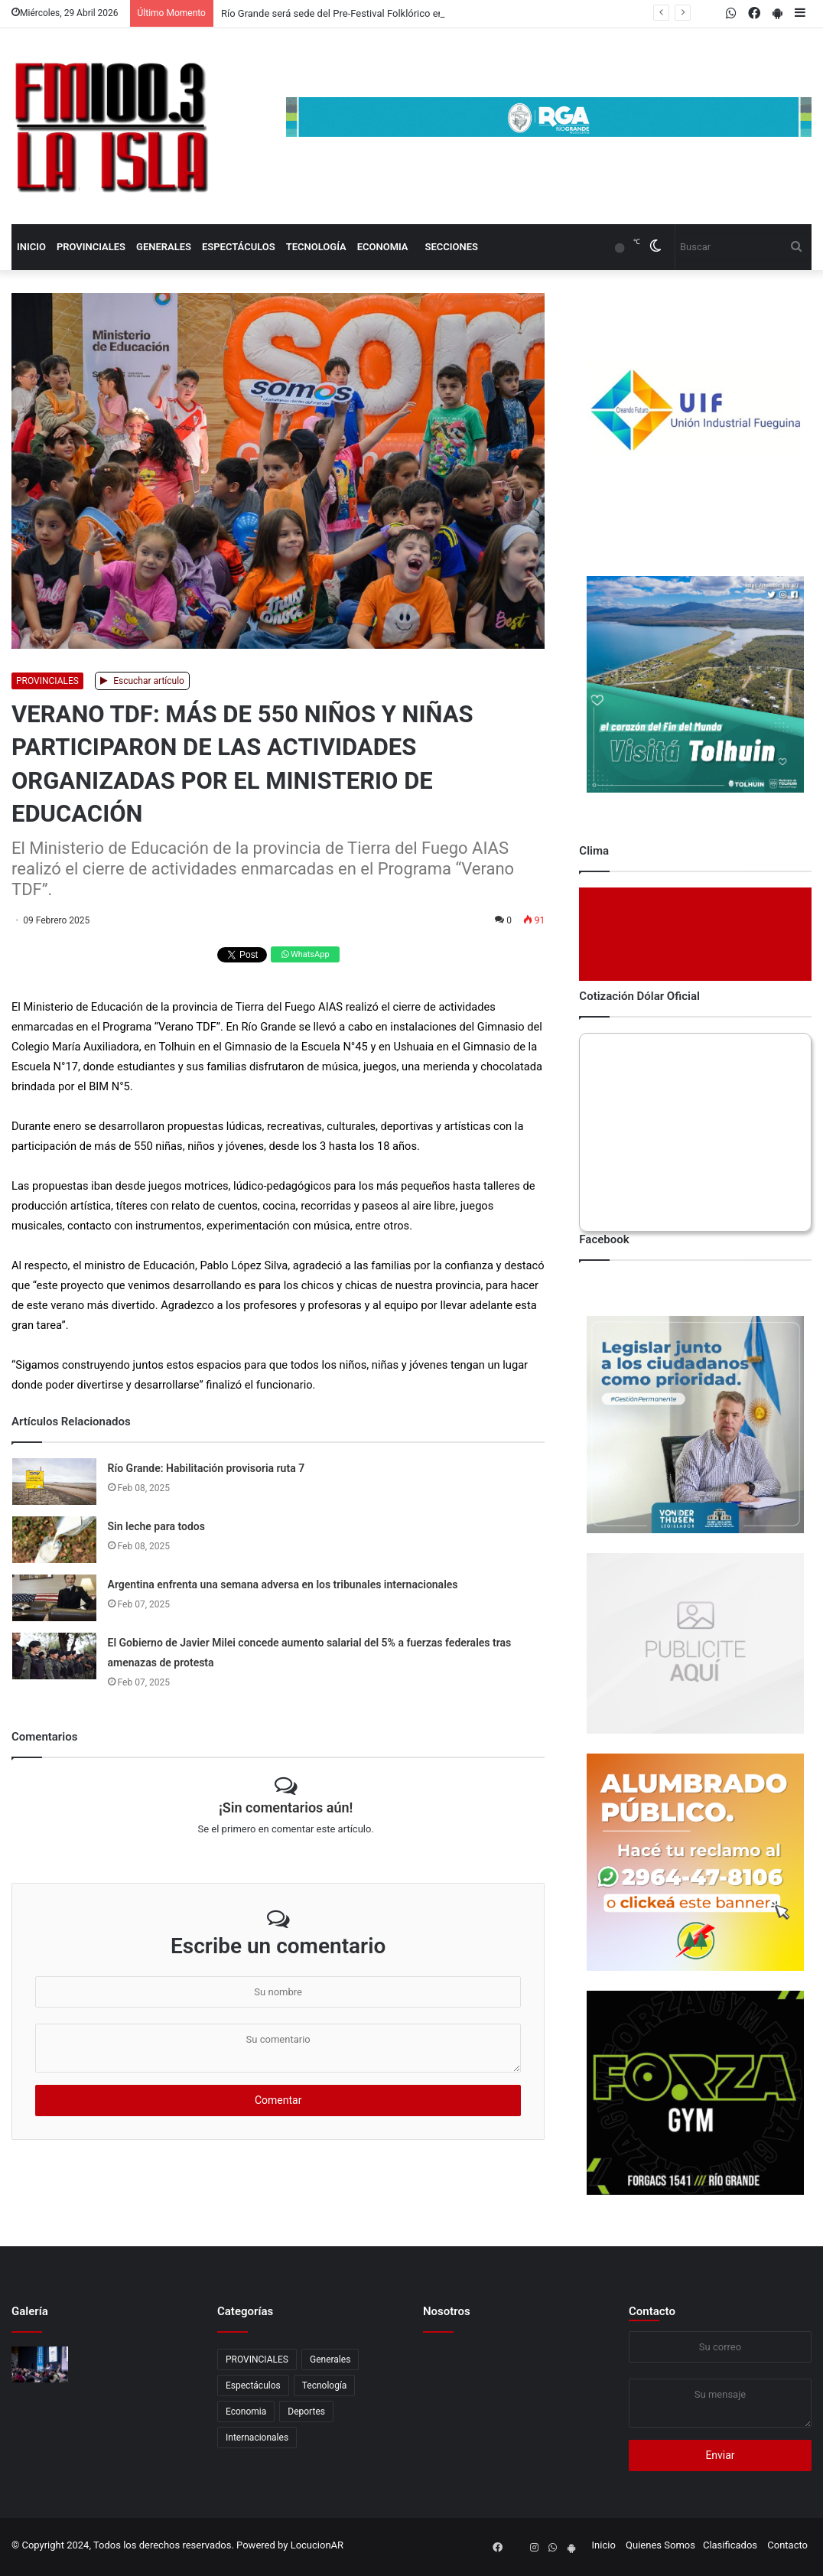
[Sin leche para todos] (54, 1539)
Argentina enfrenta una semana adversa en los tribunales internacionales (283, 1584)
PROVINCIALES (91, 246)
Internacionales (257, 2437)
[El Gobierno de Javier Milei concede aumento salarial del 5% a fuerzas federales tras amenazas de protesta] (54, 1656)
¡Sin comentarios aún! (286, 1807)
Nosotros (446, 2311)
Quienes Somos (660, 2545)
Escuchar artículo (142, 681)
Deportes (306, 2411)
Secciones (451, 246)
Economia (382, 246)
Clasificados (730, 2545)
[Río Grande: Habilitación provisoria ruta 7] (54, 1481)
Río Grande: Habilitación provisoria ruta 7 (206, 1468)
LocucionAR (317, 2545)
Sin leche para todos (156, 1526)
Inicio (31, 246)
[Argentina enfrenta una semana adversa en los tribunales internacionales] (54, 1598)
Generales (163, 246)
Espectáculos (238, 246)
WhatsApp (305, 954)
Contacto (652, 2311)
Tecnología (316, 246)
